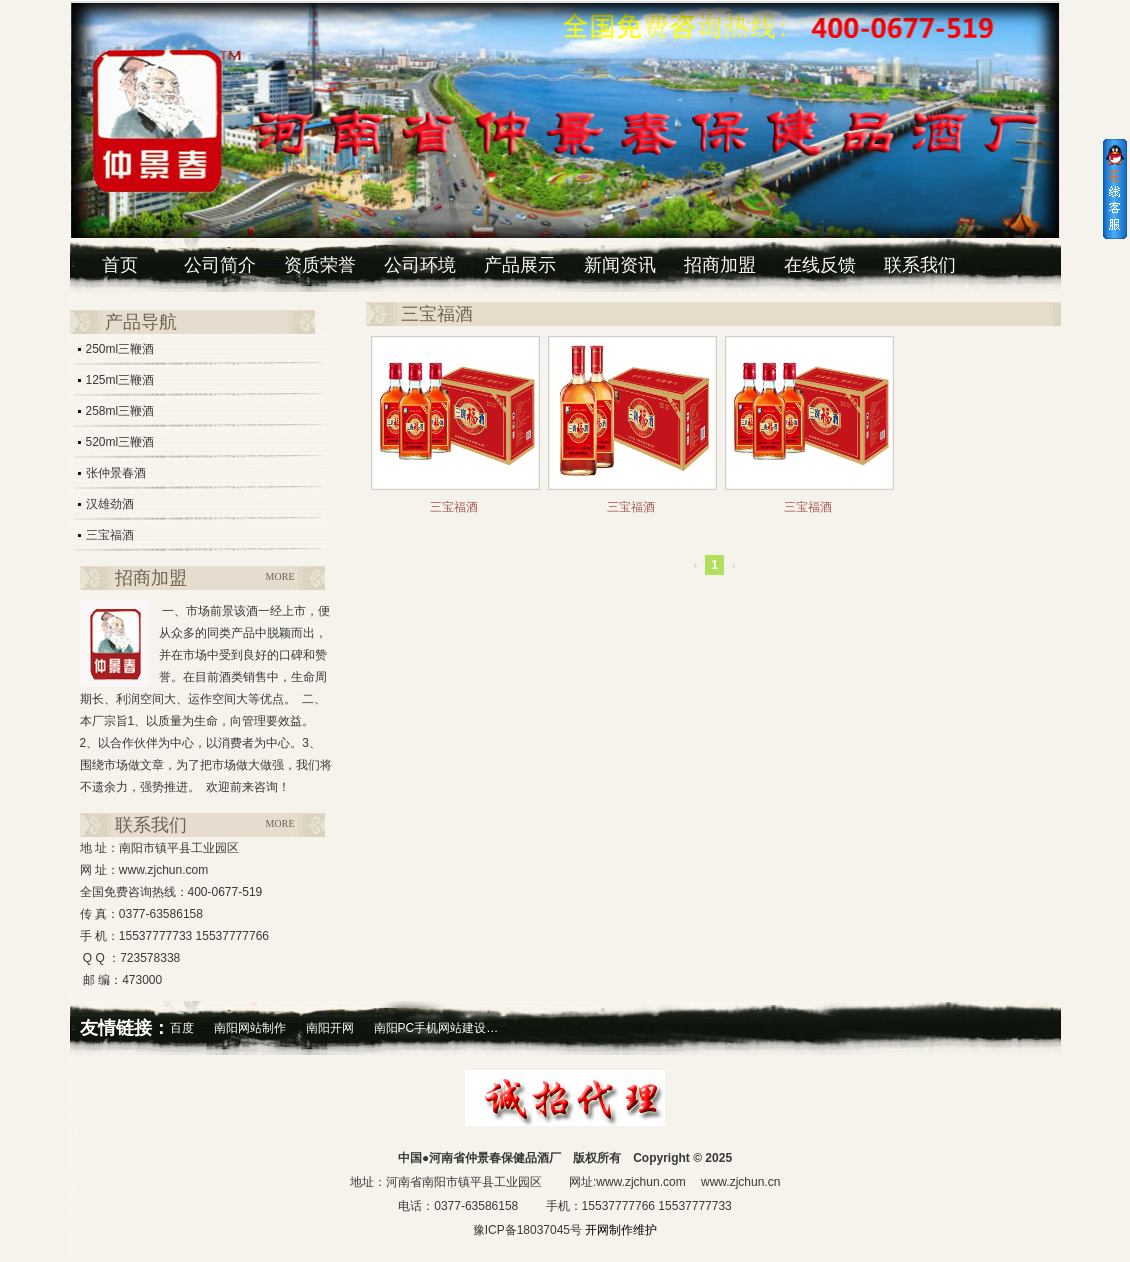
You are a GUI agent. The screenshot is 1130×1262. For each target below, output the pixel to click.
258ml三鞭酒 (120, 411)
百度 (182, 1028)
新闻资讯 (620, 265)
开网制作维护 (619, 1230)
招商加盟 (720, 265)
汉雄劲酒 (110, 504)
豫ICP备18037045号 (527, 1230)
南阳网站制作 (250, 1028)
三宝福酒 (110, 535)
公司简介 (220, 265)
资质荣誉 (320, 265)
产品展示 (520, 265)
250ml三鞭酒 (120, 349)
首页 (120, 265)
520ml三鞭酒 (120, 442)
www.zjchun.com (640, 1182)
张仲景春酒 (116, 473)
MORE (280, 576)
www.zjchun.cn (740, 1182)
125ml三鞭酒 (120, 380)
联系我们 (920, 265)
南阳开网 (330, 1028)
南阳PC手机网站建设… (436, 1028)
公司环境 (420, 265)
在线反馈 (820, 265)
